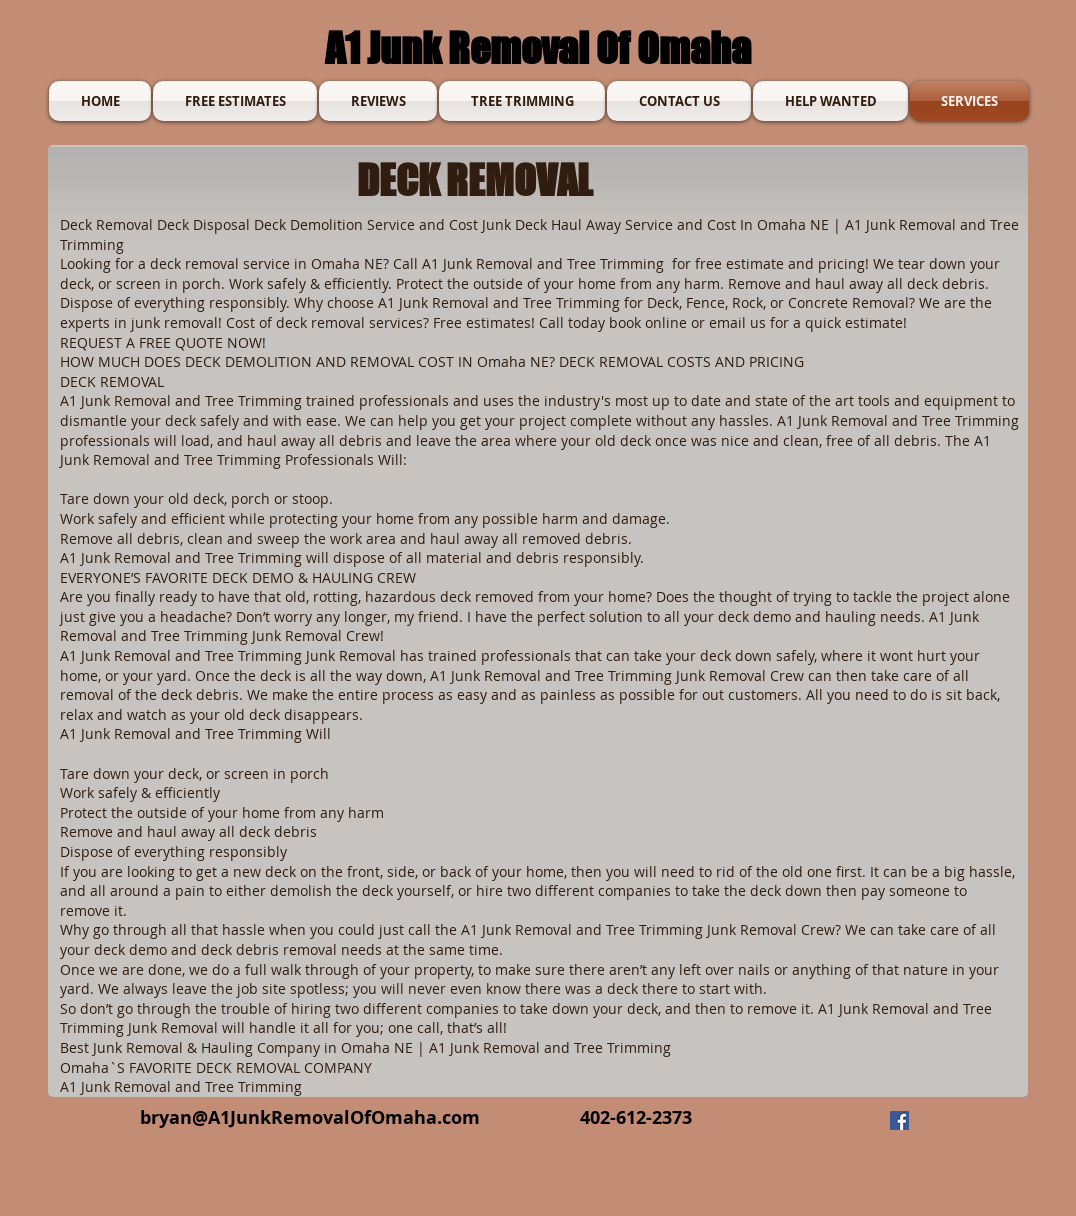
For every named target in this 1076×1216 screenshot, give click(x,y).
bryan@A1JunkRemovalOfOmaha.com (310, 1117)
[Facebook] (899, 1120)
